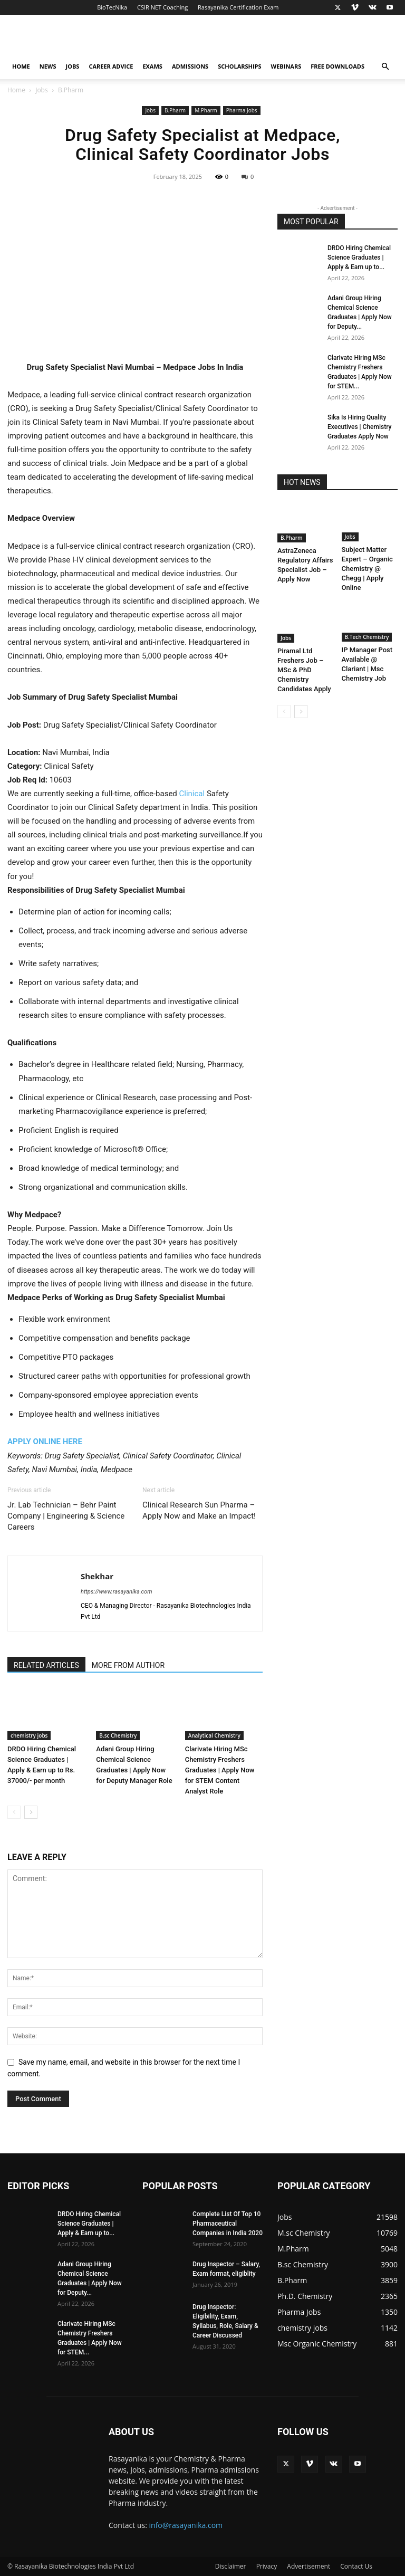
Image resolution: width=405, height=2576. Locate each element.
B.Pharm (175, 110)
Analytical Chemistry (214, 1735)
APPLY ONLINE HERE (44, 1441)
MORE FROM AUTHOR (128, 1665)
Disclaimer (230, 2566)
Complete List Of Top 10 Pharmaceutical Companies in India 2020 (227, 2223)
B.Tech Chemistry (367, 637)
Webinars (286, 66)
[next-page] (30, 1812)
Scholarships (239, 66)
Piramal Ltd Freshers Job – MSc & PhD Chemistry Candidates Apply (304, 670)
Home (21, 66)
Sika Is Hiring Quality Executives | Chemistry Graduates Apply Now (359, 427)
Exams (152, 66)
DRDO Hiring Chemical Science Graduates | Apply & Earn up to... (359, 257)
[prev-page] (14, 1812)
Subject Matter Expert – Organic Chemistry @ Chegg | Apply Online (367, 568)
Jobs (73, 66)
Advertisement (308, 2566)
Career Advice (111, 66)
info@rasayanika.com (186, 2525)
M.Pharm (206, 110)
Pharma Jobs (241, 110)
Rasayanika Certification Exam (238, 7)
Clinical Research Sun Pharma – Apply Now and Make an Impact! (199, 1510)
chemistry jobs (29, 1735)
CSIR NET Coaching (162, 7)
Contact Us (356, 2566)
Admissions (190, 66)
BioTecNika (112, 7)
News (48, 66)
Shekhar (97, 1576)
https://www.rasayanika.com (116, 1591)
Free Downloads (337, 66)
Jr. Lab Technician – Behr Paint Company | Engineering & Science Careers (65, 1516)
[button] (385, 67)
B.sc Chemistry (118, 1735)
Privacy (266, 2566)
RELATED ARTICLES (46, 1665)
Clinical (192, 793)
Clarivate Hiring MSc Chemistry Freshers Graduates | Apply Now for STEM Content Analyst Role (220, 1770)
